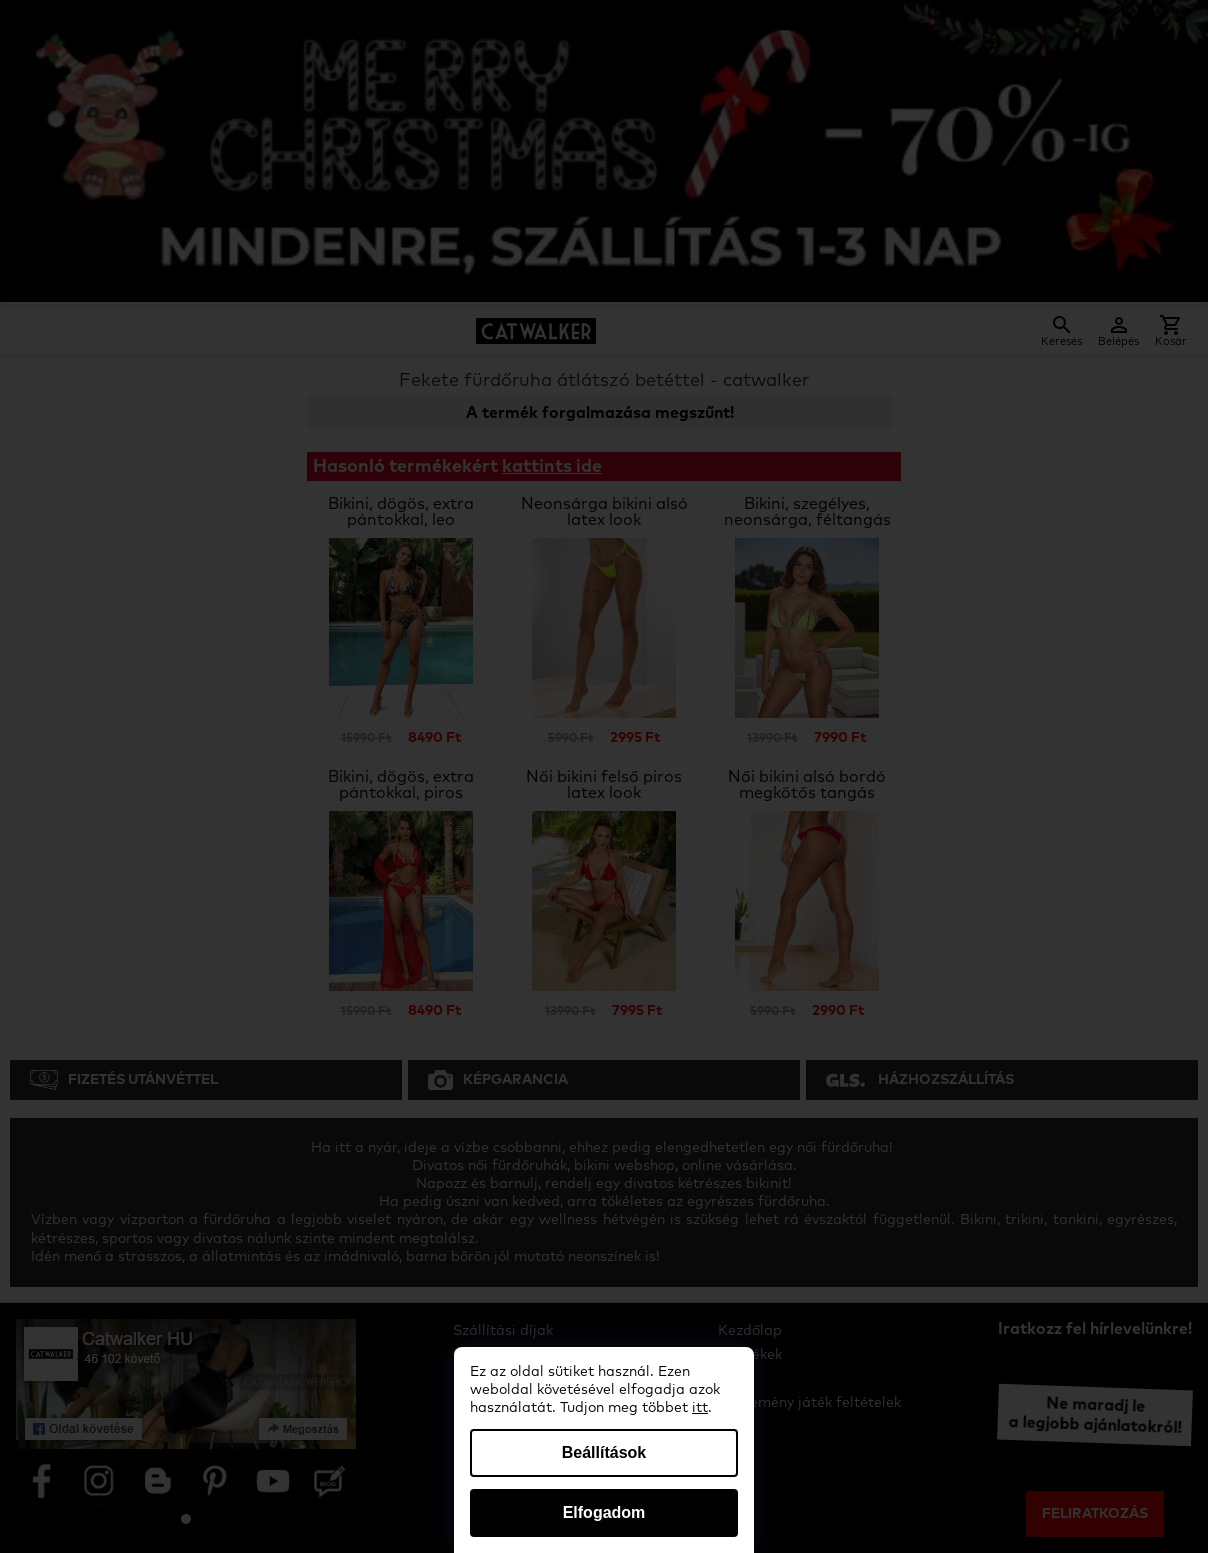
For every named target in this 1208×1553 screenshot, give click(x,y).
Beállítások (604, 1452)
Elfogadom (604, 1512)
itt (700, 1408)
